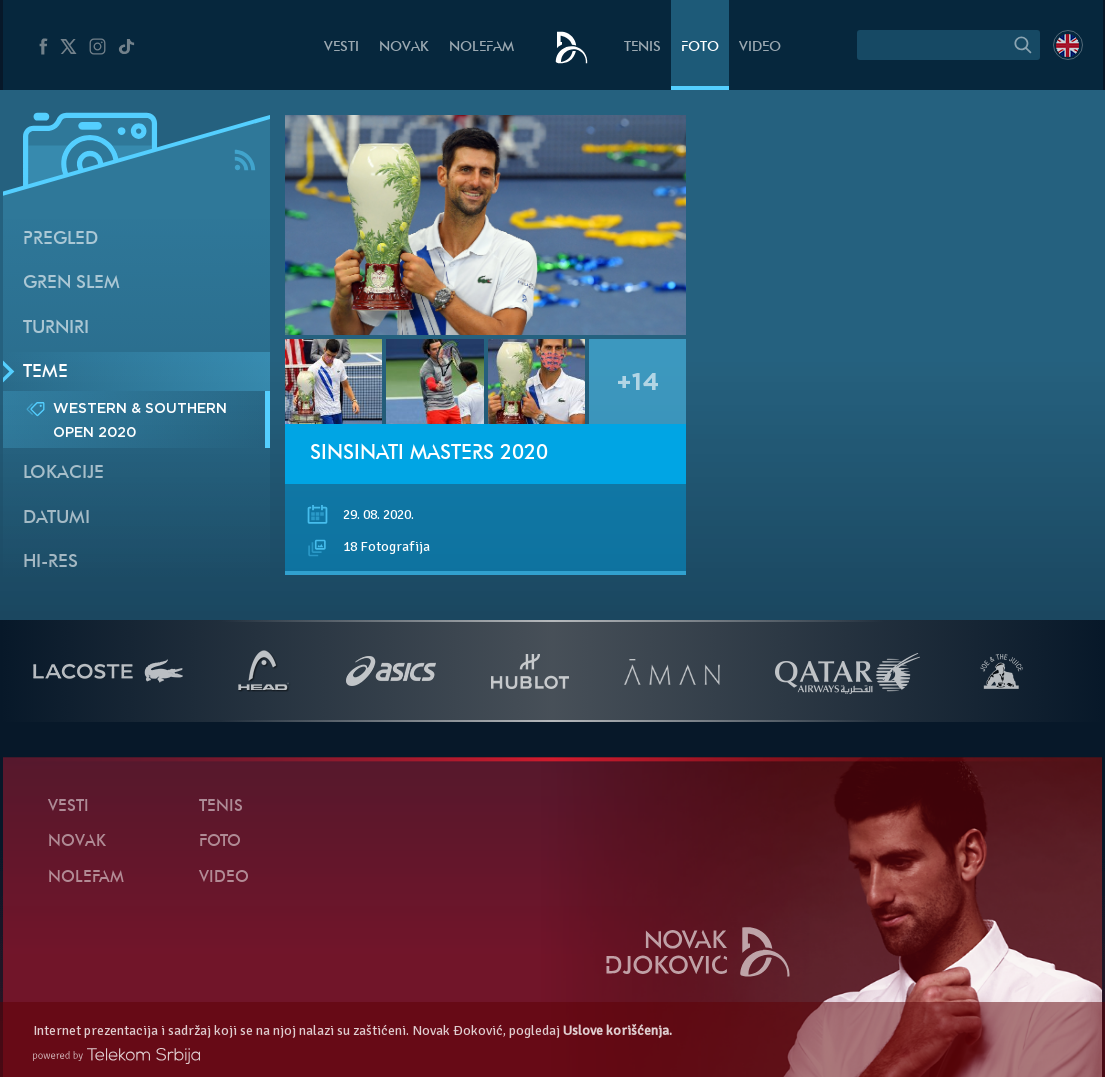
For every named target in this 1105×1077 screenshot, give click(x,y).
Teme (45, 372)
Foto (700, 47)
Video (760, 47)
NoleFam (481, 47)
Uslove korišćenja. (617, 1030)
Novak (404, 47)
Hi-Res (50, 562)
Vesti (341, 47)
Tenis (642, 47)
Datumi (56, 518)
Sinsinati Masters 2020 (429, 454)
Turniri (56, 328)
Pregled (60, 239)
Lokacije (63, 473)
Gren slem (71, 283)
